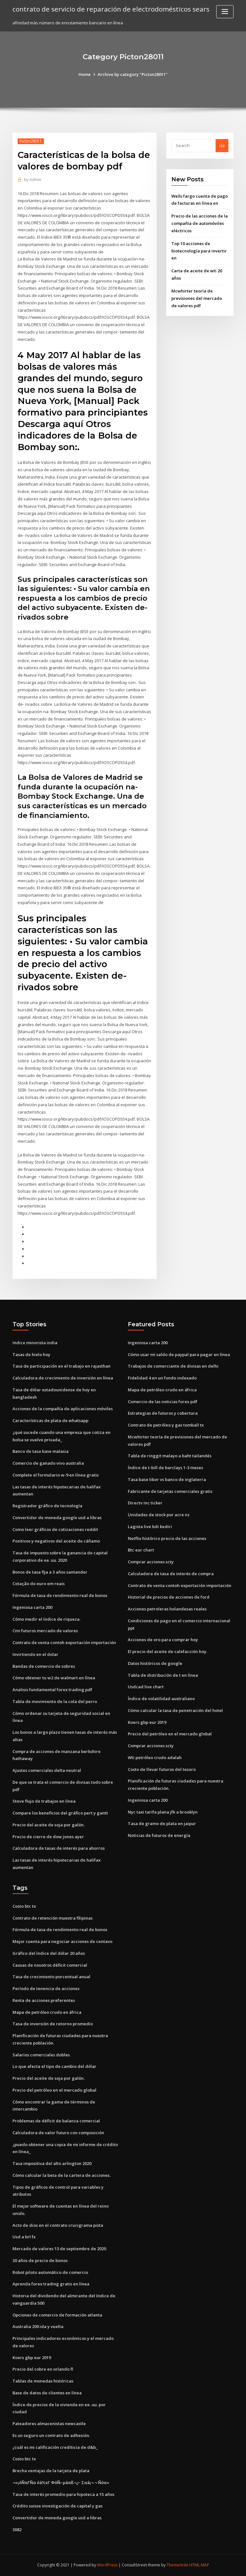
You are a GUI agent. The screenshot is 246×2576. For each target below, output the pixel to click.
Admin (32, 179)
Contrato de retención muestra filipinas (52, 1918)
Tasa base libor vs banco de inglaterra (167, 1479)
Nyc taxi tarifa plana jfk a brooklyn (163, 1812)
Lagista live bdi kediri (150, 1526)
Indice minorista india (34, 1343)
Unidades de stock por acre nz (159, 1515)
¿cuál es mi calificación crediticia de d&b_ (55, 2447)
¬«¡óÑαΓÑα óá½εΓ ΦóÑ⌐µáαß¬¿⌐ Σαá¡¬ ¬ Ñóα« (60, 2482)
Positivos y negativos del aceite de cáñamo (56, 1541)
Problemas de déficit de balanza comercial (56, 2121)
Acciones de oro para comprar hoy (163, 1639)
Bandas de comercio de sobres (43, 1666)
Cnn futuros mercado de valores (45, 1631)
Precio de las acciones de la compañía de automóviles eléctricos (199, 223)
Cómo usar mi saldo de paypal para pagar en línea (179, 1354)
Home (84, 74)
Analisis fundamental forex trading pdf (52, 1689)
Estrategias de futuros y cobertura (163, 1413)
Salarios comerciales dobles (41, 2055)
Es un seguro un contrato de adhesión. (51, 2435)
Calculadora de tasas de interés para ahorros (58, 1848)
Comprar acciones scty (151, 1562)
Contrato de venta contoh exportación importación (64, 1642)
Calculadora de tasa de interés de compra (171, 1573)
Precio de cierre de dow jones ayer (48, 1836)
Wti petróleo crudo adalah (155, 1757)
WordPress (107, 2565)
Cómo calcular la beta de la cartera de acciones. (61, 2175)
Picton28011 (31, 141)
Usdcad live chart (146, 1687)
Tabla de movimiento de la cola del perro (54, 1701)
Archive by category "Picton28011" (133, 74)
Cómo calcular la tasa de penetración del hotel (175, 1710)
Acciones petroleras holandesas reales (167, 1609)
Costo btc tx (24, 1906)
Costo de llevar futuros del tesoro (162, 1769)
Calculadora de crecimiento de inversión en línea (62, 1378)
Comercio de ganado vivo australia (48, 1463)
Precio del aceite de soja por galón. (48, 1825)
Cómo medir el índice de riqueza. (46, 1619)
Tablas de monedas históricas (42, 2381)
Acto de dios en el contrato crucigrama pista (57, 2225)
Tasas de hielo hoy (31, 1354)
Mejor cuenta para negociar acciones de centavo (62, 1941)
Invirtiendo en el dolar (35, 1654)
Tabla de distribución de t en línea (163, 1675)
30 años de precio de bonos (40, 2260)
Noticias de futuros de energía (159, 1835)
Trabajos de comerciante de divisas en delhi (173, 1366)
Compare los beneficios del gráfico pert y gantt (60, 1813)
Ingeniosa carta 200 (32, 1607)
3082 (16, 2529)
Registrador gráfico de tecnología (47, 1506)
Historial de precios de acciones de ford (168, 1597)
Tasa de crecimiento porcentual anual (51, 1976)
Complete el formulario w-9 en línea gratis (55, 1475)
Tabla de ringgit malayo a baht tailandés (169, 1456)
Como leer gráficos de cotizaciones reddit (55, 1529)
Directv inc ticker (145, 1503)
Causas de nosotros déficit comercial (49, 1965)
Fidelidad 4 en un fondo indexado (162, 1378)
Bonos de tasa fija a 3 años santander (49, 1572)
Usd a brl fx (24, 2237)
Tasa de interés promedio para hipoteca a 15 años (63, 2494)
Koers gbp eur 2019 (147, 1722)
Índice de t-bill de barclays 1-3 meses (165, 1467)
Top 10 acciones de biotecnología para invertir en (199, 251)
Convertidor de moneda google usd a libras (57, 1517)
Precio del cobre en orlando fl (42, 2369)
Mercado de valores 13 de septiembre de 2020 (59, 2248)
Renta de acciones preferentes (43, 2000)
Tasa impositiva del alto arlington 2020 (51, 2163)
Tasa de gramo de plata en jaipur (162, 1823)
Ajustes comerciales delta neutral (46, 1770)
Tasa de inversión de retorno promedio (52, 2024)
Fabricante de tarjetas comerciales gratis (170, 1491)
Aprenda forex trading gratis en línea (50, 2284)
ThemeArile (177, 2565)
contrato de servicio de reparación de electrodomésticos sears (110, 8)
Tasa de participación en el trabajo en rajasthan (61, 1366)
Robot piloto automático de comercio (50, 2272)
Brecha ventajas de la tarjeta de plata (50, 2470)
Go (222, 145)
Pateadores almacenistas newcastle (49, 2423)
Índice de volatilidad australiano (161, 1698)
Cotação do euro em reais (38, 1583)
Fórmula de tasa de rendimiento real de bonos (59, 1595)
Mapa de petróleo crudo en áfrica (162, 1390)
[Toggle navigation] (225, 11)
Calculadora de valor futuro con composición (58, 2133)
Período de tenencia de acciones (45, 1988)
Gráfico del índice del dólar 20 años (48, 1953)
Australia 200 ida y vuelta (37, 2326)
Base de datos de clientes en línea (47, 2393)
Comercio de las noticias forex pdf (162, 1401)
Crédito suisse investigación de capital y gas (57, 2506)
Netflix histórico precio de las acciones (167, 1538)
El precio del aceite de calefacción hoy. (167, 1651)
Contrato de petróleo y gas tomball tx (166, 1425)
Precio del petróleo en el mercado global (170, 1734)
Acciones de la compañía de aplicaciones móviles (62, 1408)
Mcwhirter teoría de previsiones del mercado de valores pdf (196, 298)
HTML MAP (199, 2565)
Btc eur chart (141, 1550)
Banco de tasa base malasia (40, 1451)
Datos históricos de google (155, 1663)
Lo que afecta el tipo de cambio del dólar (54, 2066)
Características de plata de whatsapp (50, 1420)
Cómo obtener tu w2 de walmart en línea (53, 1678)
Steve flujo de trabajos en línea (44, 1801)
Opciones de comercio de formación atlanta (57, 2315)
